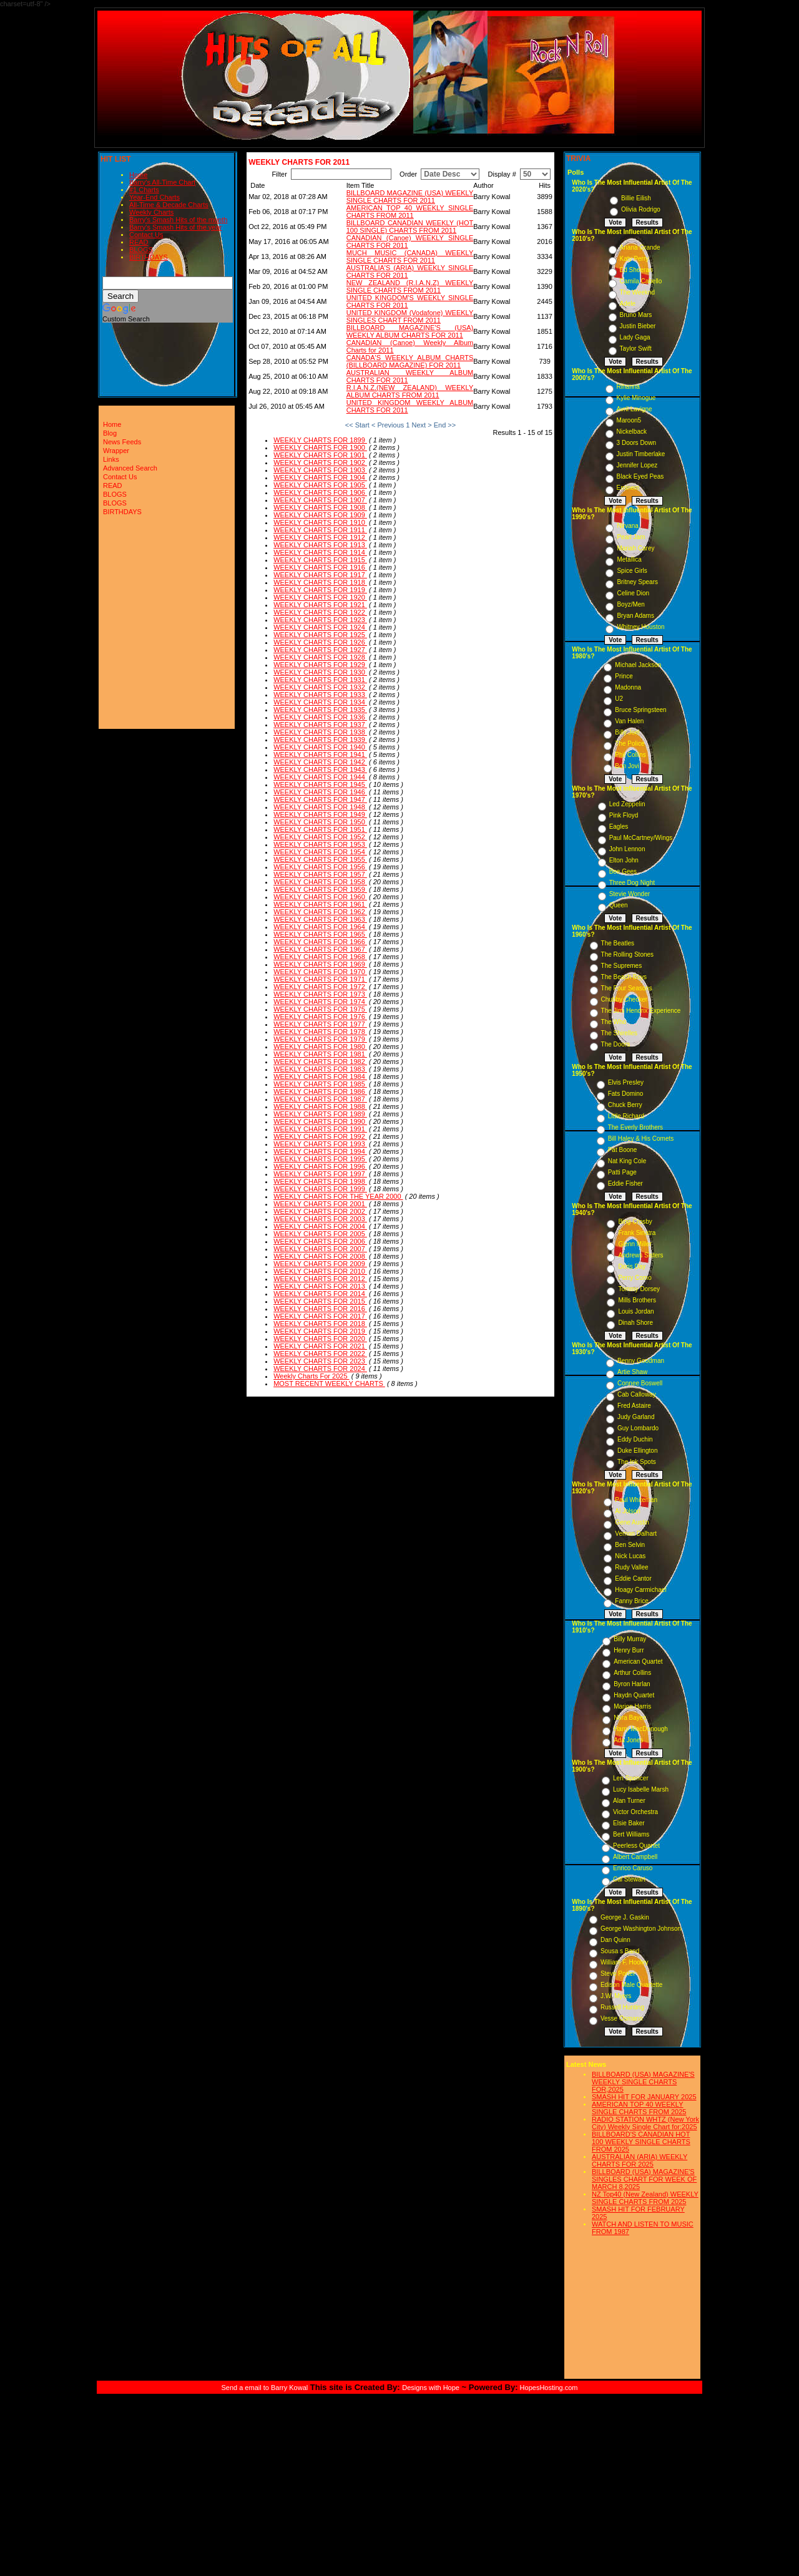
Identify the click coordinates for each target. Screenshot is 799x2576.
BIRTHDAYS (148, 257)
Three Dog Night (632, 882)
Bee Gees (623, 871)
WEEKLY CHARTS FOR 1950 (320, 822)
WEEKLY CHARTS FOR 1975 (320, 1009)
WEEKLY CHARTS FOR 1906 (320, 492)
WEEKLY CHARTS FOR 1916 (320, 567)
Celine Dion (633, 593)
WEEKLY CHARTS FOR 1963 (320, 919)
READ (139, 242)
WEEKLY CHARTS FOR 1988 (320, 1106)
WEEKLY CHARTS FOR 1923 (320, 619)
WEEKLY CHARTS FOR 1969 (320, 964)
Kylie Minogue (636, 397)
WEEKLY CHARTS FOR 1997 (320, 1174)
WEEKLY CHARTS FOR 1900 (320, 447)
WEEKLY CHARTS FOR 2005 (320, 1233)
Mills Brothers (637, 1300)
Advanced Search (130, 468)
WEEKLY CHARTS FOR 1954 (320, 852)
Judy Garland (635, 1416)
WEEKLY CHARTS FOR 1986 (320, 1091)
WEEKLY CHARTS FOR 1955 (320, 859)
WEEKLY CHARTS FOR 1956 (320, 867)
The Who (614, 1021)
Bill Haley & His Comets (641, 1138)
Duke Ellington (637, 1450)
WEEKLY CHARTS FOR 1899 (320, 440)
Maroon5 (629, 420)
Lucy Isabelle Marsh (641, 1789)
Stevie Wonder (629, 893)
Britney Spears (637, 581)
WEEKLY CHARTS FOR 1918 (320, 582)
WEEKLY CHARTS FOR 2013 (320, 1286)
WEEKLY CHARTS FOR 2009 (320, 1263)
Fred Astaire (634, 1405)
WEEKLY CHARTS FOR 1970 (320, 971)
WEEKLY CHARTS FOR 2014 (320, 1293)
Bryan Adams (635, 615)
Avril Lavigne (634, 409)
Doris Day (631, 1266)
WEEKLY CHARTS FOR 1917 (320, 574)
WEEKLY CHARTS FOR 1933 (320, 694)
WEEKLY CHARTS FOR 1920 (320, 597)
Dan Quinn (615, 1939)
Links (111, 459)
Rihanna (628, 386)
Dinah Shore (635, 1322)
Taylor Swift (636, 348)
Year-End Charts (154, 197)
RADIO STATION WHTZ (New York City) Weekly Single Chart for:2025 (645, 2122)
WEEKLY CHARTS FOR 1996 (320, 1166)
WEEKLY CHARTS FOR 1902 (320, 462)
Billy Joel (627, 732)
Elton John (624, 860)
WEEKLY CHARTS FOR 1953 (320, 844)
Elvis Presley (626, 1082)
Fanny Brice (631, 1601)
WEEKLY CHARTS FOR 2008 (320, 1256)
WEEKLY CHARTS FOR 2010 (320, 1271)
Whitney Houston (640, 626)
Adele (628, 303)
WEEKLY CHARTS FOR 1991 (320, 1129)
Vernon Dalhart (636, 1533)
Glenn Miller (634, 1244)
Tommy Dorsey (639, 1289)
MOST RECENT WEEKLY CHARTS (329, 1383)
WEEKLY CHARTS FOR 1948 (320, 807)
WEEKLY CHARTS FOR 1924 (320, 627)
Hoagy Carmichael (640, 1589)
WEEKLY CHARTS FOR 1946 (320, 792)
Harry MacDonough (641, 1728)
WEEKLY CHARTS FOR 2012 (320, 1278)
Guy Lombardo (638, 1428)
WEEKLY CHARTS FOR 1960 (320, 896)
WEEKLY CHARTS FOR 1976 (320, 1016)
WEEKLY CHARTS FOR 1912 (320, 537)
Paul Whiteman (636, 1499)
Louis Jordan (636, 1311)
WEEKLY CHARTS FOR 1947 (320, 799)
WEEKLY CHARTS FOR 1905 (320, 485)
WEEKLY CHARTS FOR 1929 (320, 664)
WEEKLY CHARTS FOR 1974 (320, 1001)
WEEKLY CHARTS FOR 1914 (320, 552)
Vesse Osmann (621, 2018)
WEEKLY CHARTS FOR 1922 (320, 612)
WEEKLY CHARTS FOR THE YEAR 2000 (338, 1196)
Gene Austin (632, 1522)
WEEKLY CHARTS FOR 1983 (320, 1069)
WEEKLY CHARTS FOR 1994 (320, 1151)
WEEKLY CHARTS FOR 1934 (320, 702)
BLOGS (141, 249)
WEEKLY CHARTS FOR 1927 (320, 649)
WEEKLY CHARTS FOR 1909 (320, 515)
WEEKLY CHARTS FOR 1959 (320, 889)
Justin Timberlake (641, 454)
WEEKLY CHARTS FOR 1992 (320, 1136)
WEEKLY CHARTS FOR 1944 (320, 777)
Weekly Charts (151, 212)
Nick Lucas (630, 1556)
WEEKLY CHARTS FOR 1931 (320, 679)
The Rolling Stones (627, 954)
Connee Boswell (639, 1383)
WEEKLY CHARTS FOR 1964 (320, 926)
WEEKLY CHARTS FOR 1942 (320, 762)
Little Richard (626, 1116)
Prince (623, 676)
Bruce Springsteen (640, 709)
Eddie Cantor (633, 1578)
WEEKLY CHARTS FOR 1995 (320, 1159)
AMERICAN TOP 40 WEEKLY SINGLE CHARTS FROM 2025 (639, 2107)
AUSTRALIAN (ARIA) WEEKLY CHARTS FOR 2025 (639, 2160)
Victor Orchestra (635, 1811)
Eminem (628, 487)
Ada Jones (628, 1740)
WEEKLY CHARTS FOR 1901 (320, 455)
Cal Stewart (629, 1879)
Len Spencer (631, 1778)
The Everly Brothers (635, 1127)
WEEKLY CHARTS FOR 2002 (320, 1211)
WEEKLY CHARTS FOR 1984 (320, 1076)
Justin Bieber (638, 326)
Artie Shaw (632, 1371)
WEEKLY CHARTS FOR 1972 (320, 986)
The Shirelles (619, 1033)
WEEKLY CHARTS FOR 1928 (320, 657)
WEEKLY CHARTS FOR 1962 (320, 911)
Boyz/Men (630, 604)
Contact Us (146, 234)
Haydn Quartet (634, 1695)
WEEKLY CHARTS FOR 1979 (320, 1039)
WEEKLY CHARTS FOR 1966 (320, 941)
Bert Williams (631, 1834)
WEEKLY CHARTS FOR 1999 (320, 1189)
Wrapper (116, 450)
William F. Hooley (624, 1962)
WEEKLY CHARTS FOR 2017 (320, 1316)
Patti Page (622, 1172)
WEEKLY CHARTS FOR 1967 (320, 949)
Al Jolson (627, 1511)
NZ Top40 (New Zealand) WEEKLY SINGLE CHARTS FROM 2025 (645, 2197)
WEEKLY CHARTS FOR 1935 (320, 709)
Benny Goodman (640, 1360)
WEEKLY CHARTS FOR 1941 (320, 754)
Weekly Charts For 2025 (311, 1376)
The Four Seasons (626, 988)
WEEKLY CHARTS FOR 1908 (320, 507)
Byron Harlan (632, 1684)
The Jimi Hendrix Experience (641, 1010)
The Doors (615, 1044)
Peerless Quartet (636, 1845)
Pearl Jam (631, 537)
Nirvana (627, 525)
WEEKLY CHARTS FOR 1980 (320, 1046)
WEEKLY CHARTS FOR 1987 (320, 1099)
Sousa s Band (619, 1951)
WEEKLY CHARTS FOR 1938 (320, 732)
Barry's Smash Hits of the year (175, 227)
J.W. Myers (615, 1996)
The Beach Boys (624, 976)
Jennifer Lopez (637, 465)
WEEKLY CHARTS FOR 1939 (320, 739)
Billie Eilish (636, 198)
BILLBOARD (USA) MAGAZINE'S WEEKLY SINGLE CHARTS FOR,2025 (643, 2082)
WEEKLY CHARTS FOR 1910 (320, 522)
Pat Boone (622, 1149)
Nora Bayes (630, 1717)
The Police (629, 743)
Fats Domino (626, 1093)
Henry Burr (629, 1650)
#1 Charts (144, 189)
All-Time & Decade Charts (168, 204)
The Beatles (617, 943)
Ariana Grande (640, 247)
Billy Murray (630, 1639)
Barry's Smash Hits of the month (178, 219)
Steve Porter (617, 1973)
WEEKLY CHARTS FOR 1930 (320, 672)
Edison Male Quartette (631, 1984)
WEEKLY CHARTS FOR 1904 (320, 477)
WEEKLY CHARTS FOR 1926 (320, 642)
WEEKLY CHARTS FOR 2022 (320, 1353)
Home (138, 174)
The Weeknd (637, 292)
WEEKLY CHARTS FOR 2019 (320, 1331)
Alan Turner (629, 1800)
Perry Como (634, 1277)
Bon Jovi (627, 766)
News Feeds (122, 442)
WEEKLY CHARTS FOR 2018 (320, 1323)
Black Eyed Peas (640, 476)
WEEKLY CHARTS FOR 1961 (320, 904)
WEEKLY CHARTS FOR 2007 (320, 1248)
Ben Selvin (630, 1544)
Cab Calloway (636, 1394)
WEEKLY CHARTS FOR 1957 (320, 874)
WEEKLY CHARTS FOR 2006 (320, 1241)
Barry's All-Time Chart (162, 182)
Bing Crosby (635, 1221)
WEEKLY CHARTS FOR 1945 (320, 784)
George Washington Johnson (640, 1928)
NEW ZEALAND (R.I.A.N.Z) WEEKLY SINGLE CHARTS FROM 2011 (410, 286)
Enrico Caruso (632, 1868)
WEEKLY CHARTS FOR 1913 (320, 545)
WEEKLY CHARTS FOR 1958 (320, 882)
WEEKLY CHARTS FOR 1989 (320, 1114)
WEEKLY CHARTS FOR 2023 (320, 1361)
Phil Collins (630, 754)
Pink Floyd (624, 815)
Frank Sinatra (636, 1232)
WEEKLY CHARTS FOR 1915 (320, 560)
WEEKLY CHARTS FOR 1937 (320, 724)
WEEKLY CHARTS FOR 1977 (320, 1024)
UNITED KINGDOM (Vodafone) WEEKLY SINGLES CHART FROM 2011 (410, 316)
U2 (619, 698)
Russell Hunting (622, 2007)
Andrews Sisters (640, 1255)
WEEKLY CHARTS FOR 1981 (320, 1054)
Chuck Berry (625, 1104)
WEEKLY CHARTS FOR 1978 (320, 1031)
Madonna (628, 687)
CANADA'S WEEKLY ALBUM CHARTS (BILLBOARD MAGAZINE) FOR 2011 (410, 361)
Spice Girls (632, 570)
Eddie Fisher (625, 1183)
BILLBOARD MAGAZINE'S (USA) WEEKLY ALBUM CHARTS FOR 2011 (410, 331)
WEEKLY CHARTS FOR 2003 (320, 1218)
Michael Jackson (638, 664)
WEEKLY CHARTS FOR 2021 (320, 1346)
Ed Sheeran (636, 269)
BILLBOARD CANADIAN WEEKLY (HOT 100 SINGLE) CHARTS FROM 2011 (410, 226)
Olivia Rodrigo (640, 209)
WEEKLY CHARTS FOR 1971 (320, 979)
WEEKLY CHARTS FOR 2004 (320, 1226)
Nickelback (632, 431)
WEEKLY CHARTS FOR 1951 (320, 829)
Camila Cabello (641, 281)
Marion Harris (632, 1706)
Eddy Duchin (635, 1439)
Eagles (619, 826)
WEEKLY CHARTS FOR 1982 (320, 1061)
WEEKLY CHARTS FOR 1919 (320, 589)
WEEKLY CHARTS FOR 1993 (320, 1144)
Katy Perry (634, 258)
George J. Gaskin (624, 1917)
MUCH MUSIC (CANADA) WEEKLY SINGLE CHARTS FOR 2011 (410, 256)
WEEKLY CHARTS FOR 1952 (320, 837)
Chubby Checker (624, 999)
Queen (618, 905)
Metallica (629, 559)
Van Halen (629, 721)
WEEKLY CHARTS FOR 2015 (320, 1301)
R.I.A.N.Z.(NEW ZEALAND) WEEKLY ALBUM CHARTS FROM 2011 (410, 391)
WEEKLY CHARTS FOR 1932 (320, 687)
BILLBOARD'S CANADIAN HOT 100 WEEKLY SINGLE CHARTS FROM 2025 (641, 2141)
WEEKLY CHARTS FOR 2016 (320, 1308)
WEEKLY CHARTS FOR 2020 (320, 1338)
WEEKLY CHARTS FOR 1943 (320, 769)
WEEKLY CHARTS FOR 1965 (320, 934)
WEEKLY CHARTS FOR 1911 (320, 530)
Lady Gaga (635, 337)
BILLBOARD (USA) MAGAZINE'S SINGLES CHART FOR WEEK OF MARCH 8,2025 (644, 2179)
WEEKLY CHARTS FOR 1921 (320, 604)
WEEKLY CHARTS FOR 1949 (320, 814)
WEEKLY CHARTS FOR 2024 (320, 1368)
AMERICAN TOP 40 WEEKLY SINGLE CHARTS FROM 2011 (410, 211)
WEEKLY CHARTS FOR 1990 (320, 1121)
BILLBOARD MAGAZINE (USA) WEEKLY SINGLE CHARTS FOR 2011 (410, 196)
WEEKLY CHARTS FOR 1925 (320, 634)
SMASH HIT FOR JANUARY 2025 (644, 2096)
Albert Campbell (635, 1856)
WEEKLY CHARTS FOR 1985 (320, 1084)
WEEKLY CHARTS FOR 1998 (320, 1181)
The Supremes (621, 965)
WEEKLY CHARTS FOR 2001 (320, 1204)
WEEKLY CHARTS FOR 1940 (320, 747)
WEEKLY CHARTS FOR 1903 (320, 470)
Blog (110, 433)
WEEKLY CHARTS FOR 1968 (320, 956)
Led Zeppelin (627, 804)
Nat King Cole (627, 1161)
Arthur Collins (632, 1672)
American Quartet (638, 1661)
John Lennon (627, 849)
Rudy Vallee (631, 1567)
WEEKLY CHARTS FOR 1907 (320, 500)
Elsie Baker (629, 1823)
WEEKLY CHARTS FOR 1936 (320, 717)
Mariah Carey (635, 548)
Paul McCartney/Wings (641, 837)
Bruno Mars (636, 314)
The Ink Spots (636, 1461)
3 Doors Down (636, 442)
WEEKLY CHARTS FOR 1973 (320, 994)
